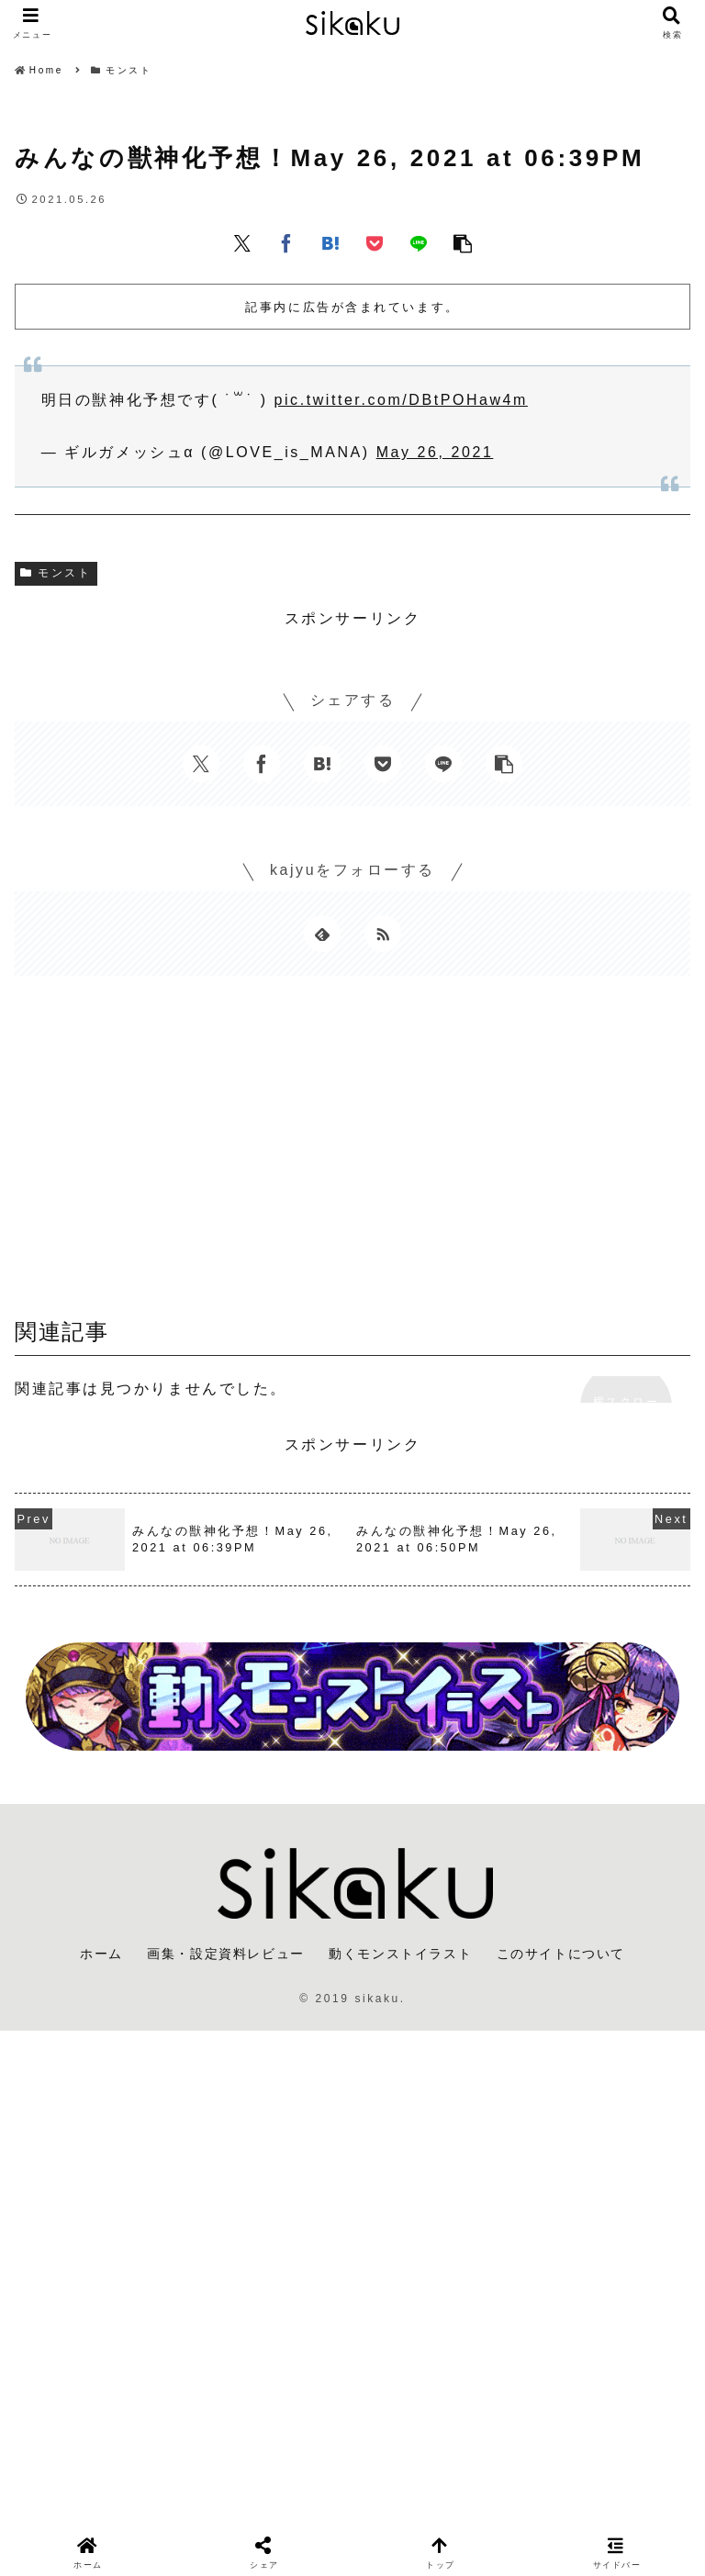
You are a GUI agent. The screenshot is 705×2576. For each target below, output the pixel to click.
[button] (462, 242)
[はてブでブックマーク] (330, 242)
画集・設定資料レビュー (226, 1953)
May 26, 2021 (435, 452)
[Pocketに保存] (374, 242)
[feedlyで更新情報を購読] (322, 933)
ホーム (101, 1953)
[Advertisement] (352, 1153)
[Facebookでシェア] (286, 242)
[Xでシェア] (242, 242)
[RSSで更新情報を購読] (382, 933)
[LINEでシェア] (418, 242)
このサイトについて (561, 1953)
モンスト (56, 572)
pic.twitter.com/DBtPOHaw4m (401, 400)
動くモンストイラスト (400, 1953)
